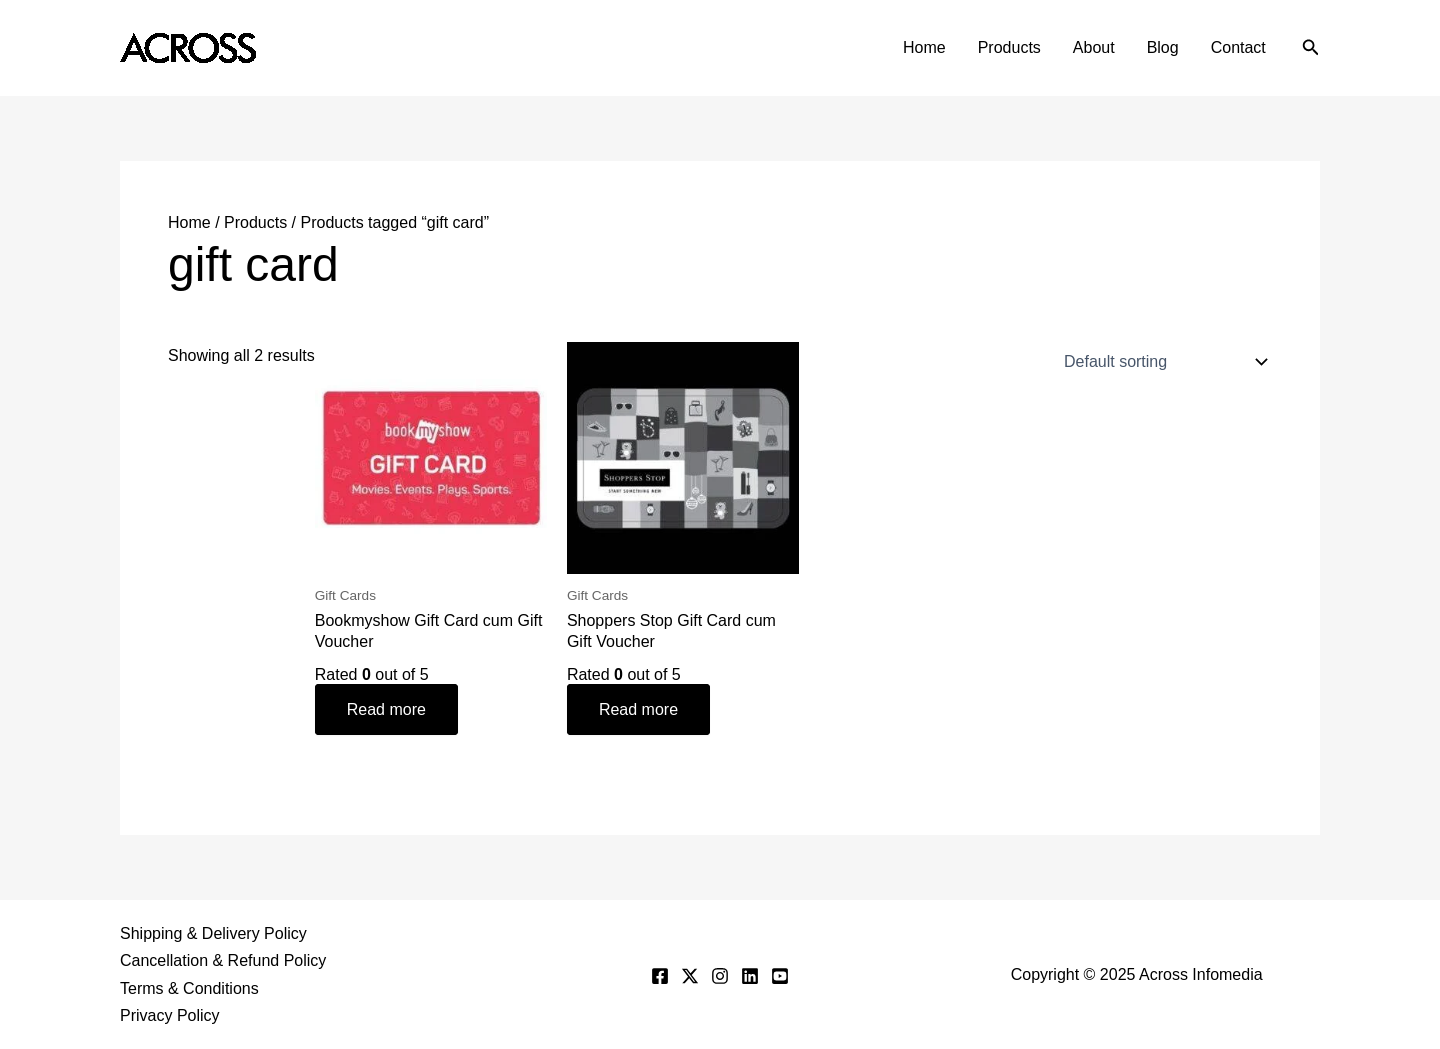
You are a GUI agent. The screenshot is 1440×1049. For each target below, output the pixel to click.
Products (1009, 47)
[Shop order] (1161, 362)
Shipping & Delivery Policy (213, 933)
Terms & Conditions (189, 988)
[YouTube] (780, 976)
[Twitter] (690, 976)
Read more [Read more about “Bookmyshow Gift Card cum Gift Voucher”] (386, 709)
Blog (1163, 47)
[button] (1311, 48)
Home (924, 47)
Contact (1238, 47)
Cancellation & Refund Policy (223, 960)
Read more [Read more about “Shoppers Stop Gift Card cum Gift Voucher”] (638, 709)
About (1094, 47)
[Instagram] (720, 976)
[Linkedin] (750, 976)
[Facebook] (660, 976)
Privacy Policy (170, 1015)
